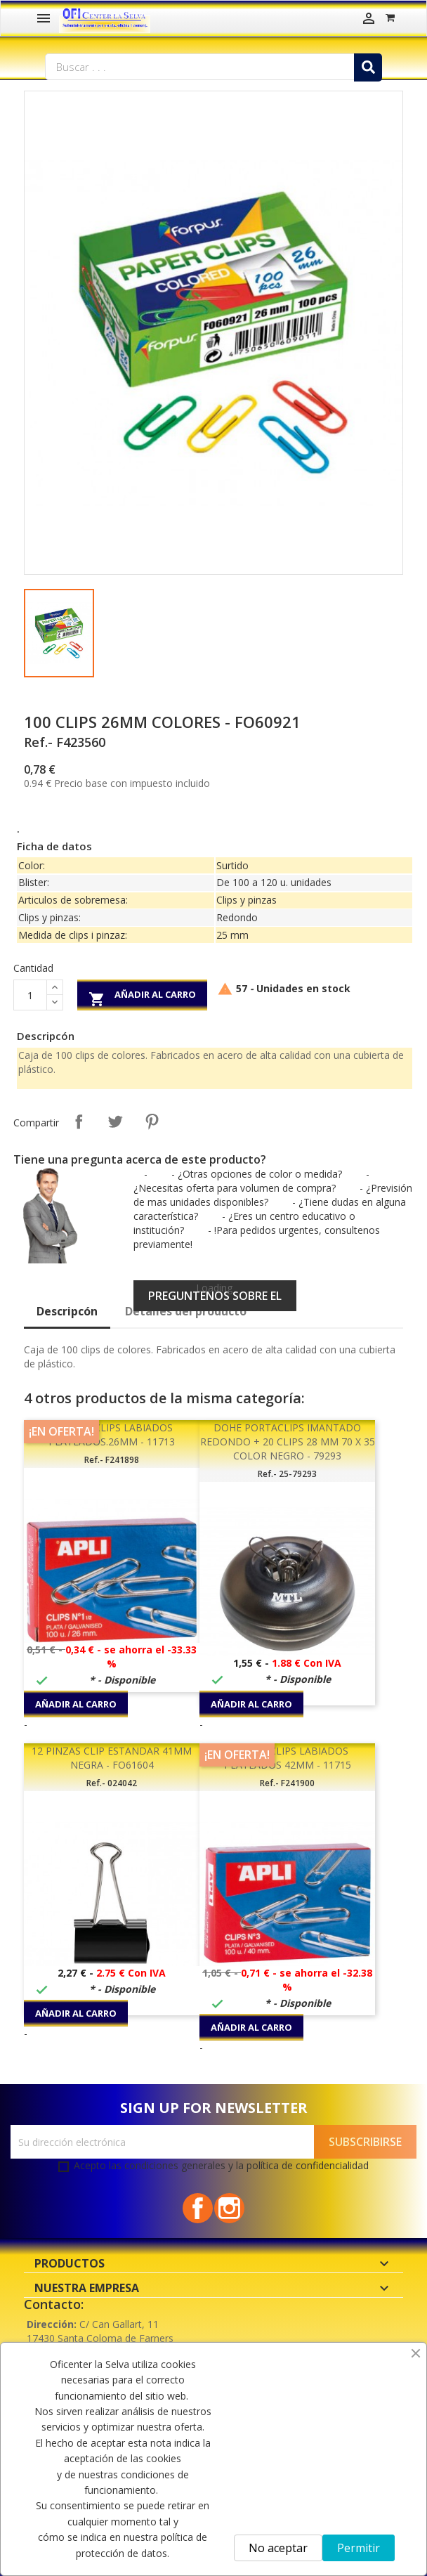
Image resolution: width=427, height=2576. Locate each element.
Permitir (358, 2548)
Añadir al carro (142, 997)
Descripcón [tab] (67, 1311)
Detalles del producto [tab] (186, 1311)
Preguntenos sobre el (215, 1295)
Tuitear (115, 1121)
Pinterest (152, 1121)
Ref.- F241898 (111, 1460)
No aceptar (278, 2548)
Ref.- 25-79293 (287, 1474)
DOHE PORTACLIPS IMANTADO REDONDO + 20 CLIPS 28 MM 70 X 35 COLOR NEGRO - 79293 (287, 1441)
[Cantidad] (30, 995)
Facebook (198, 2208)
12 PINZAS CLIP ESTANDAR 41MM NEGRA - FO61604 (112, 1757)
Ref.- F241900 (287, 1783)
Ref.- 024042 (111, 1783)
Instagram (229, 2208)
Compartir (79, 1121)
